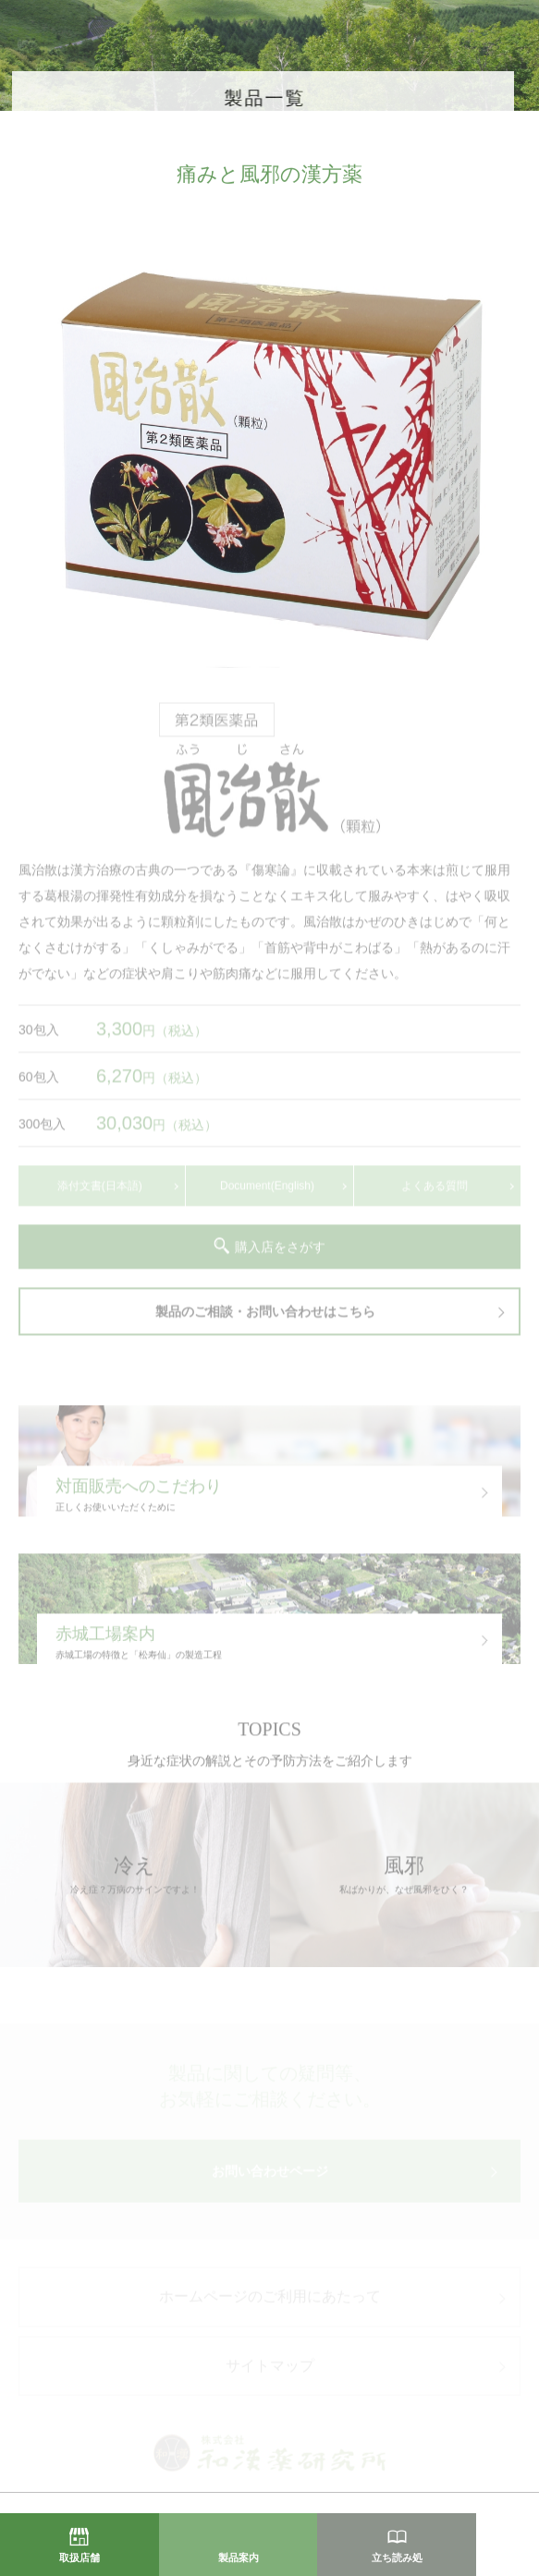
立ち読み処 (397, 2557)
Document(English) (267, 1192)
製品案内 (238, 2557)
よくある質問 (434, 1192)
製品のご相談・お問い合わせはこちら (265, 1318)
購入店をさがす (280, 1253)
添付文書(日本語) (99, 1192)
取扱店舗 (79, 2557)
